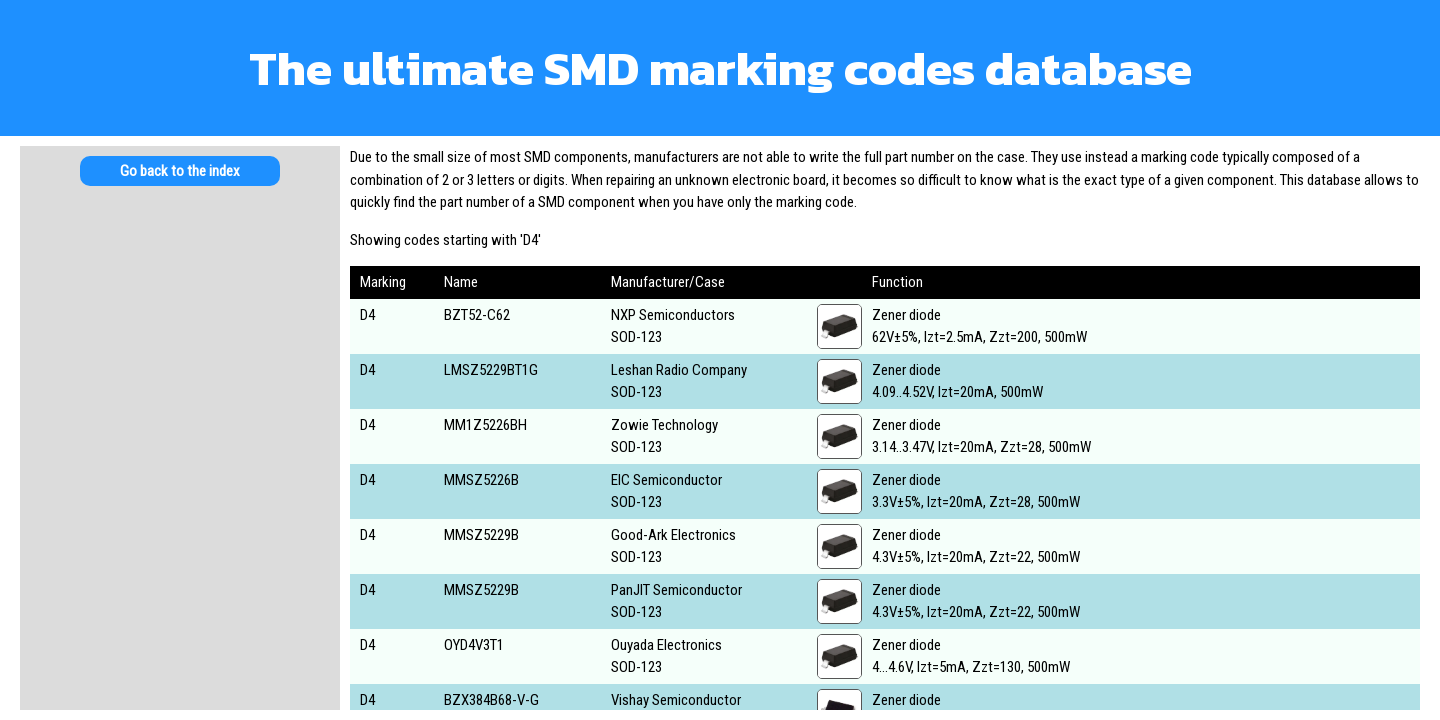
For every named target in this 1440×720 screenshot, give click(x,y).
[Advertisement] (180, 360)
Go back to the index (180, 171)
